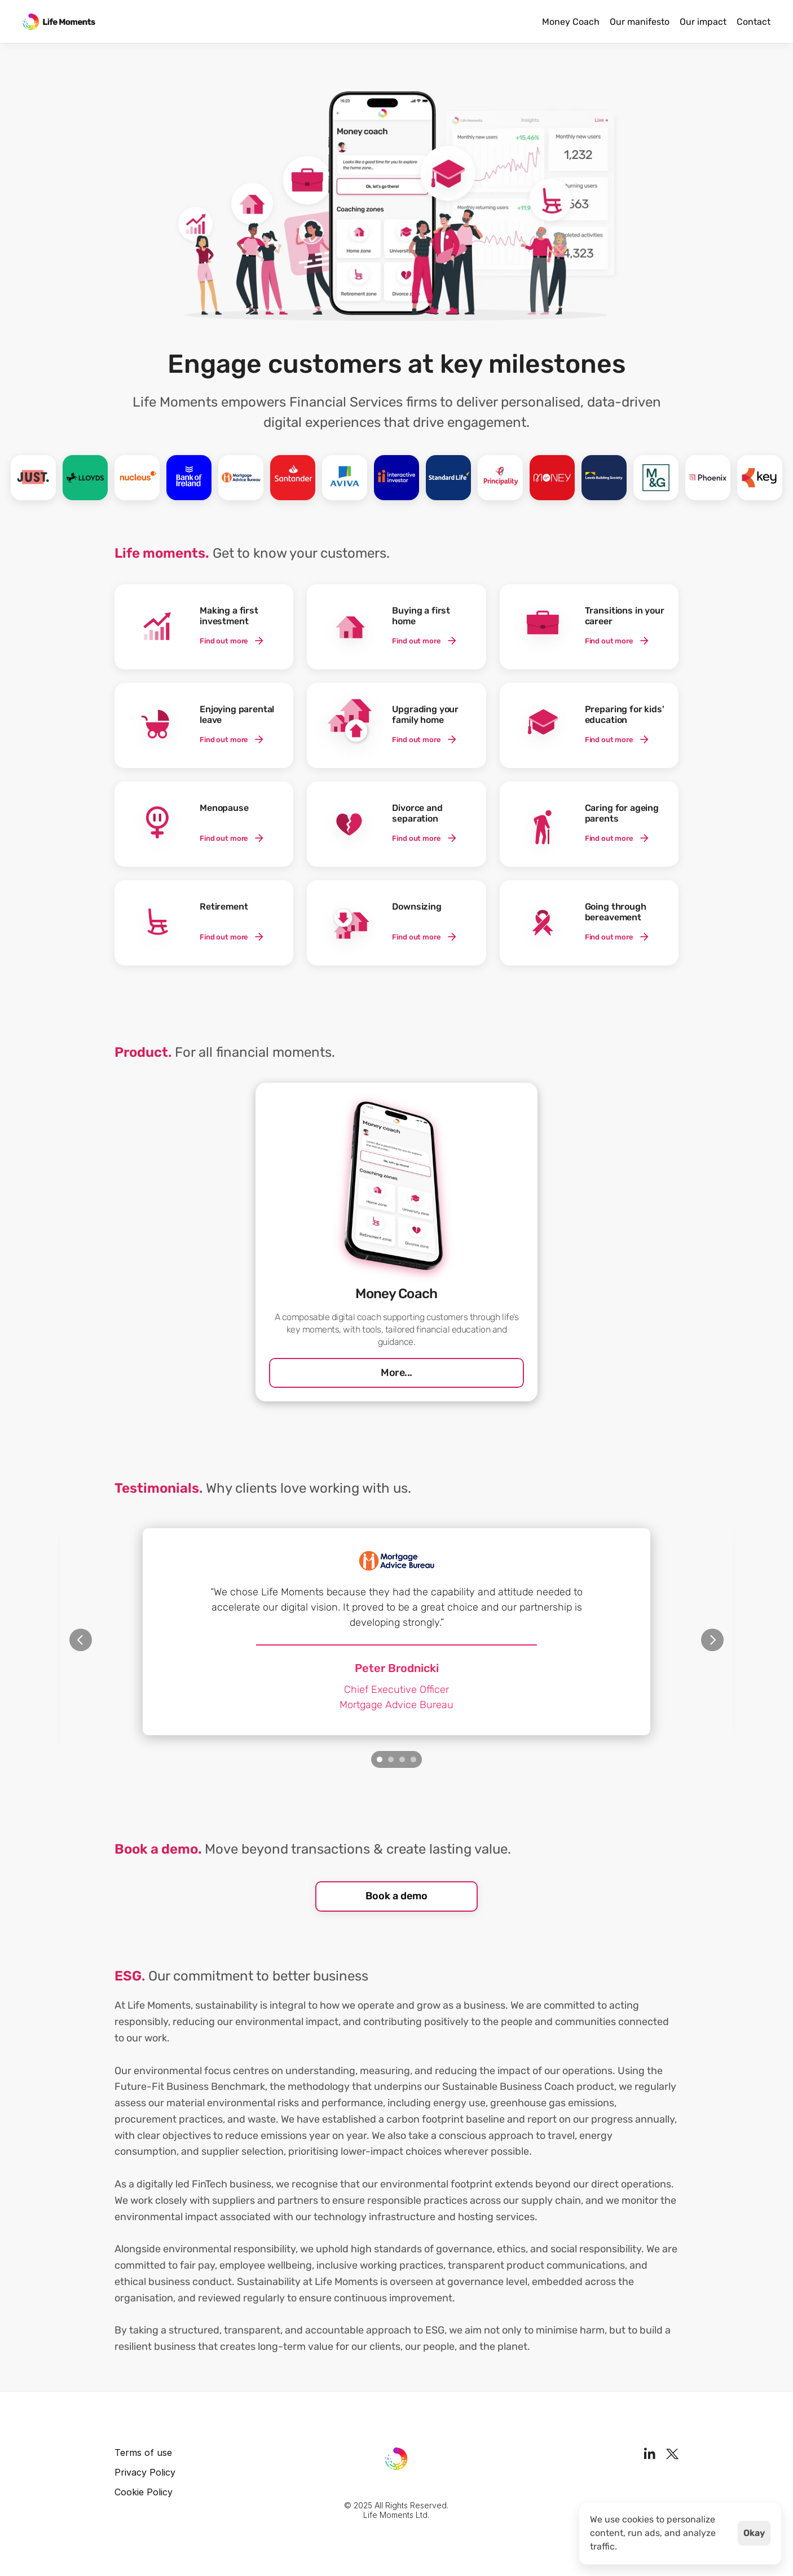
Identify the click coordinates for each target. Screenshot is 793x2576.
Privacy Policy (144, 2472)
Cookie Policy (143, 2492)
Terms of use (143, 2452)
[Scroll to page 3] (402, 1759)
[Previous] (80, 1640)
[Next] (712, 1640)
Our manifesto (639, 21)
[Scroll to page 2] (390, 1759)
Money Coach (571, 21)
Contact (753, 21)
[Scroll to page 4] (415, 1759)
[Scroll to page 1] (378, 1759)
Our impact (703, 21)
